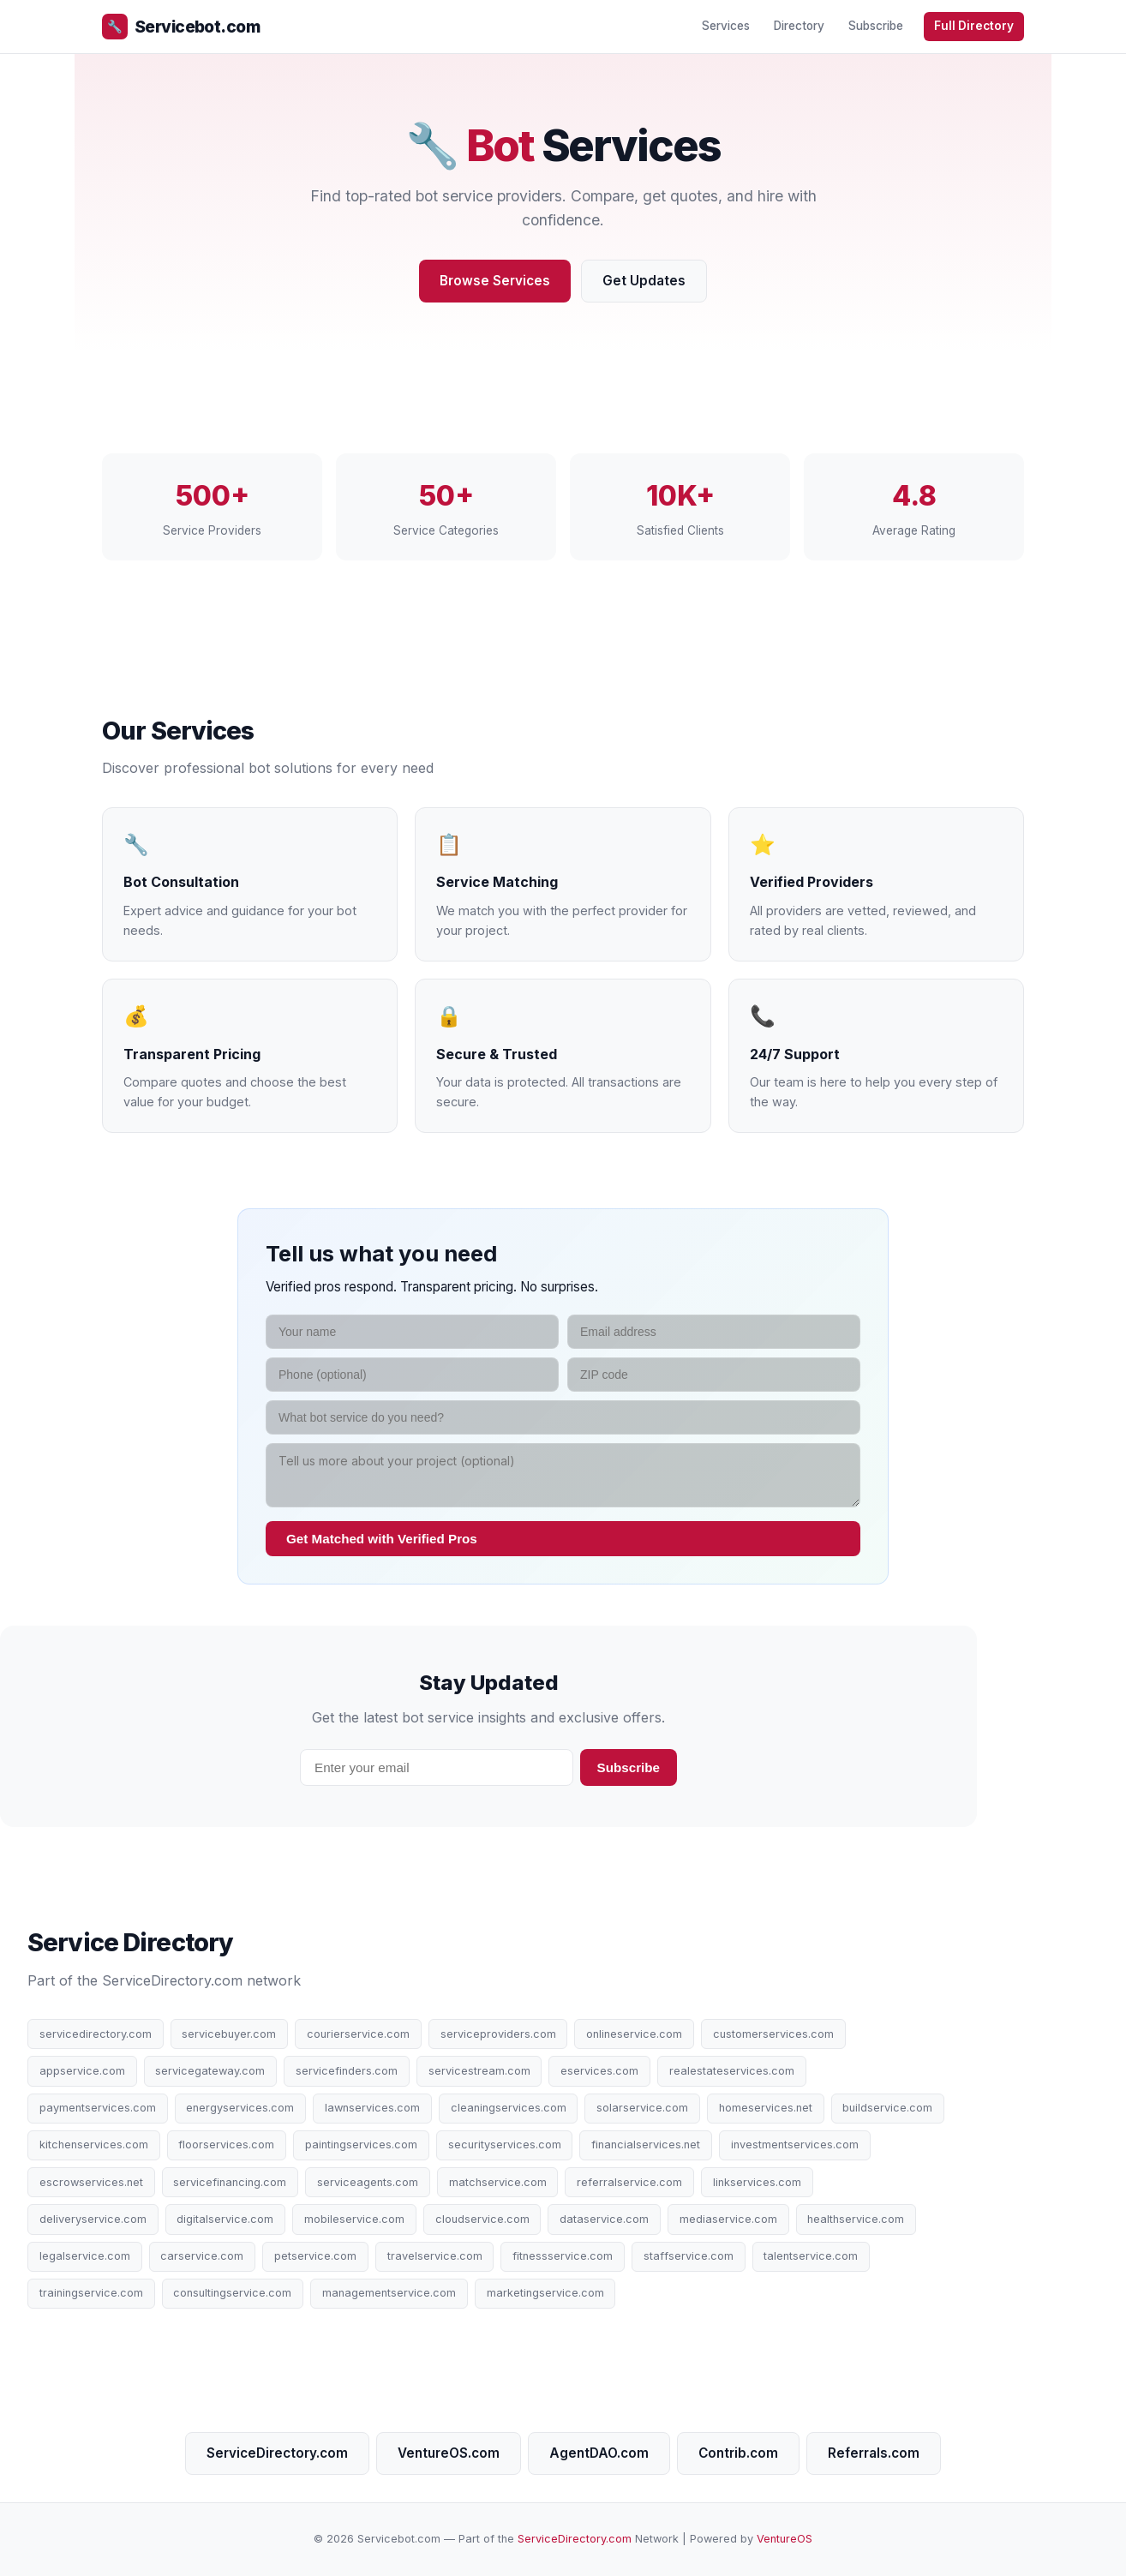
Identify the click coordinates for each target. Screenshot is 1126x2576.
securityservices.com (504, 2144)
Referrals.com (873, 2453)
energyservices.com (240, 2107)
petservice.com (315, 2256)
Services (726, 26)
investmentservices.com (795, 2144)
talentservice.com (811, 2256)
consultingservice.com (232, 2292)
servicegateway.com (210, 2070)
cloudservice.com (482, 2219)
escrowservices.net (91, 2182)
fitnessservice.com (562, 2256)
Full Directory (974, 26)
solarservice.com (642, 2107)
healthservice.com (855, 2219)
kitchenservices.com (93, 2144)
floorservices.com (226, 2144)
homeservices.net (765, 2107)
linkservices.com (757, 2182)
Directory (799, 26)
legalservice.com (84, 2256)
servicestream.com (479, 2070)
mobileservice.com (354, 2219)
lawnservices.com (372, 2107)
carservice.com (201, 2256)
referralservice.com (629, 2182)
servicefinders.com (347, 2070)
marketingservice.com (545, 2292)
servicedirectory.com (95, 2034)
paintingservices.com (361, 2144)
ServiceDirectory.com (277, 2453)
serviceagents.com (367, 2182)
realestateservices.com (731, 2070)
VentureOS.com (449, 2453)
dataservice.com (604, 2219)
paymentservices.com (97, 2107)
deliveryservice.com (93, 2219)
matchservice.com (498, 2182)
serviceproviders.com (498, 2034)
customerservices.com (773, 2034)
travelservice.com (434, 2256)
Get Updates (644, 281)
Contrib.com (738, 2453)
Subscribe (875, 26)
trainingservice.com (91, 2292)
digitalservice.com (225, 2219)
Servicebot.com (181, 26)
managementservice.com (389, 2292)
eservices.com (599, 2070)
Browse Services (495, 281)
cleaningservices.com (508, 2107)
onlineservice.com (634, 2034)
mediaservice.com (728, 2219)
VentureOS (784, 2538)
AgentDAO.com (599, 2453)
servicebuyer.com (229, 2034)
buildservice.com (887, 2107)
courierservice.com (358, 2034)
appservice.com (82, 2070)
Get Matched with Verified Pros (381, 1538)
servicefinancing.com (229, 2182)
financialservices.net (645, 2144)
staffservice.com (689, 2256)
